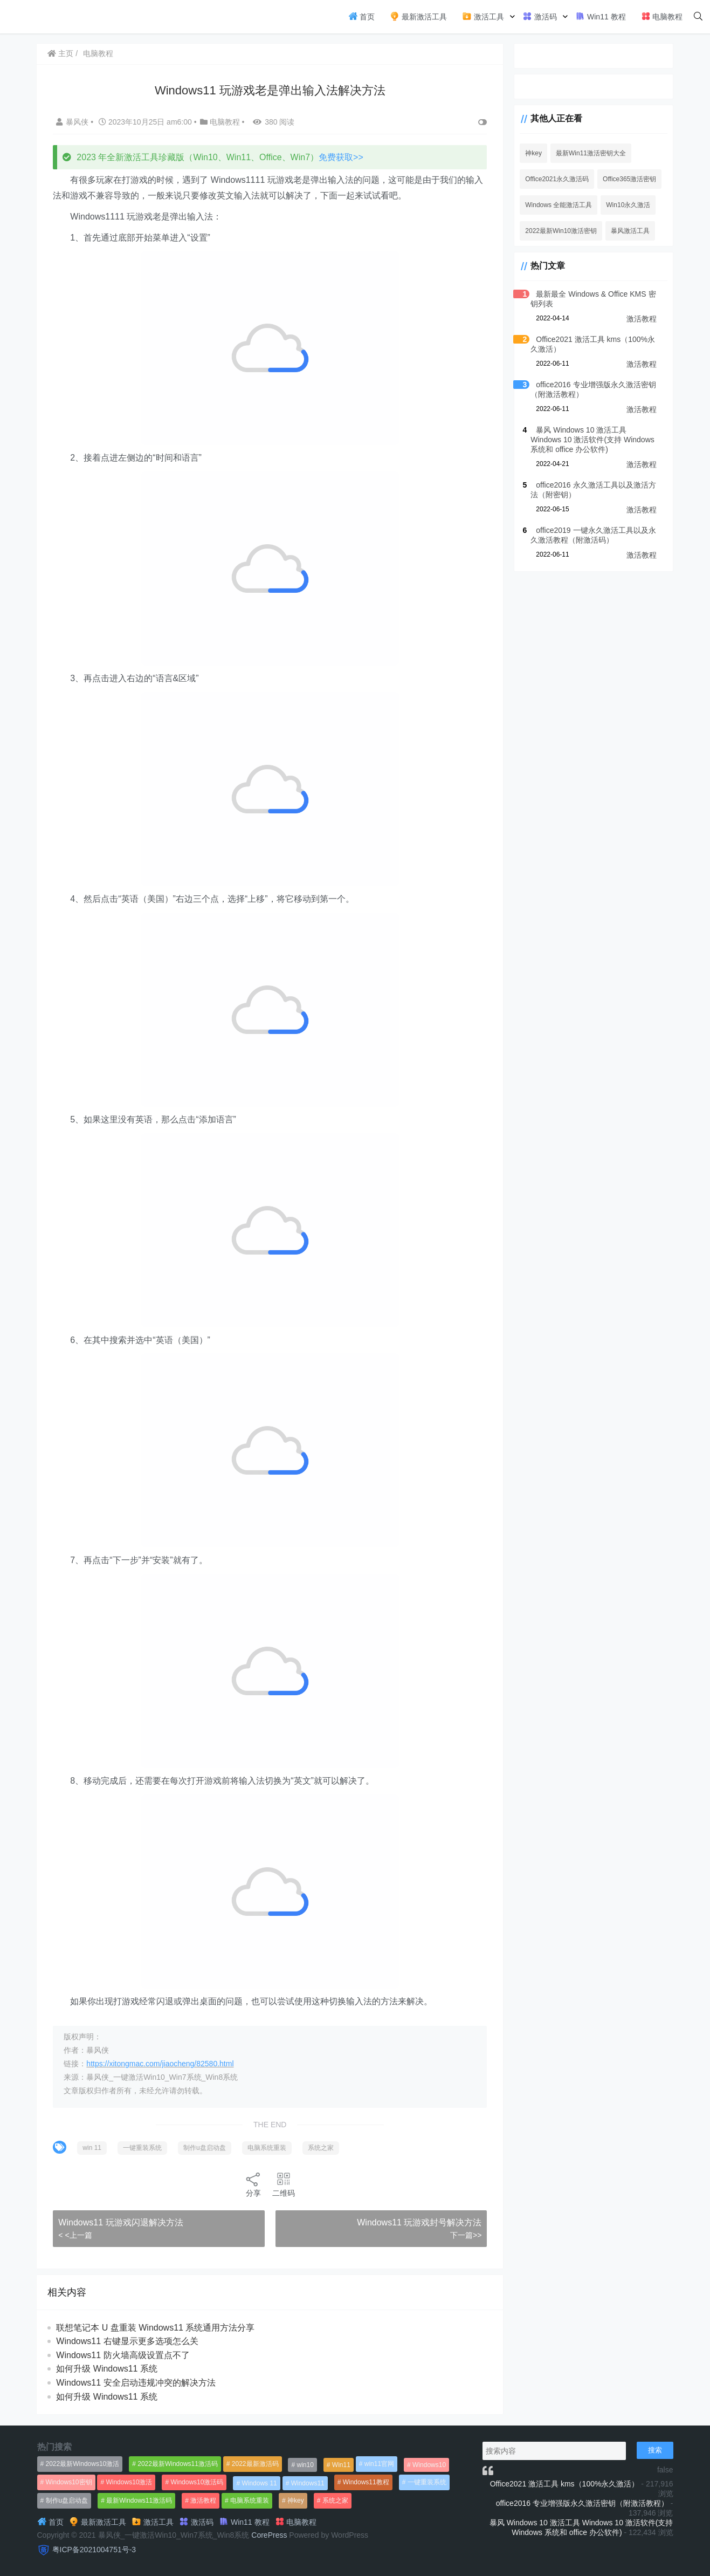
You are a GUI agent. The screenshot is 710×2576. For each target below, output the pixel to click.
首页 (361, 16)
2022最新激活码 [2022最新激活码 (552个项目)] (255, 2464)
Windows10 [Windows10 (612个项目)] (429, 2465)
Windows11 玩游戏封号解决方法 (415, 2222)
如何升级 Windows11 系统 (107, 2368)
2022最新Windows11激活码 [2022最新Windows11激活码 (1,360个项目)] (177, 2464)
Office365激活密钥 (626, 179)
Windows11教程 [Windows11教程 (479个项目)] (366, 2482)
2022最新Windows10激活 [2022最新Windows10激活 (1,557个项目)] (83, 2464)
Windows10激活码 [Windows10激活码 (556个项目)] (196, 2482)
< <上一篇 (76, 2235)
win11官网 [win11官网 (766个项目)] (379, 2464)
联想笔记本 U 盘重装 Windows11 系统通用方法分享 (156, 2327)
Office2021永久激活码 (553, 179)
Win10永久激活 (625, 205)
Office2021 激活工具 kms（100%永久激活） (564, 2483)
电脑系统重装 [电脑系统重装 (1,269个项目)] (249, 2500)
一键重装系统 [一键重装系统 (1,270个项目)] (427, 2482)
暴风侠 (74, 122)
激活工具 (483, 16)
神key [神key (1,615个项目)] (295, 2500)
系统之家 (321, 2148)
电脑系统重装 (267, 2148)
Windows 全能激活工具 (555, 205)
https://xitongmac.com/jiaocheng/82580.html (161, 2063)
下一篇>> (462, 2235)
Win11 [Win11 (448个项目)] (341, 2465)
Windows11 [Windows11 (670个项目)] (308, 2483)
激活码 (539, 16)
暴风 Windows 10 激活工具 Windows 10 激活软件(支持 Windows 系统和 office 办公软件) (591, 440)
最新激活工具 (418, 16)
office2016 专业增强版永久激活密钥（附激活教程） (582, 2503)
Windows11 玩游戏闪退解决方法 (121, 2222)
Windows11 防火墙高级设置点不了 (123, 2355)
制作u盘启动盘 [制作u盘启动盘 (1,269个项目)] (67, 2500)
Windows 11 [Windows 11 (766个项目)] (259, 2483)
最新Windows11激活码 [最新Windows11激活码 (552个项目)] (139, 2500)
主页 (61, 53)
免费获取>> (341, 157)
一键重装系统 (142, 2148)
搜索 (655, 2450)
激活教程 (641, 318)
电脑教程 (662, 16)
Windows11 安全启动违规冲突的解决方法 (136, 2382)
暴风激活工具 (627, 231)
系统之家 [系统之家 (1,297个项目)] (335, 2500)
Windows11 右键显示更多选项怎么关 (128, 2341)
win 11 (93, 2148)
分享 (252, 2184)
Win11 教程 (600, 16)
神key (530, 153)
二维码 (282, 2184)
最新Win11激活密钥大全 (588, 153)
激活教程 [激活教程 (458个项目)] (203, 2500)
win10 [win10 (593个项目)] (305, 2465)
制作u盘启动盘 (205, 2148)
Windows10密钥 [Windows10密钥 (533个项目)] (69, 2482)
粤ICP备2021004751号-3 (94, 2549)
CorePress (269, 2535)
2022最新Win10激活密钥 (558, 231)
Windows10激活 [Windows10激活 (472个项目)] (129, 2482)
